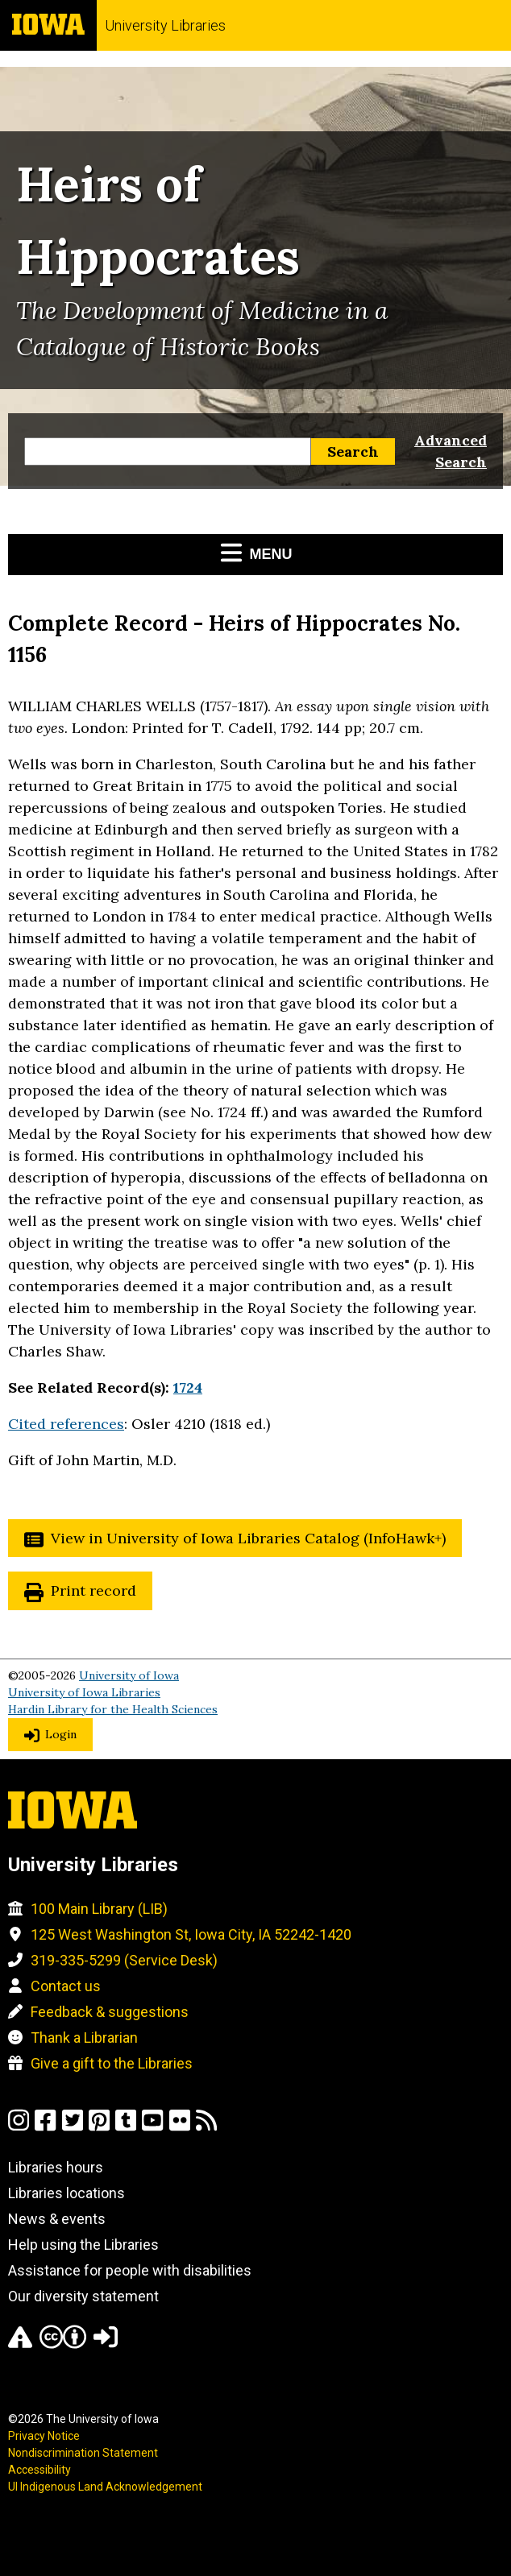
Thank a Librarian (84, 2037)
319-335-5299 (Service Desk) (124, 1960)
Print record (93, 1590)
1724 (187, 1387)
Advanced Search (450, 451)
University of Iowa (129, 1675)
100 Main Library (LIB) (99, 1908)
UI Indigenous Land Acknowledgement (105, 2486)
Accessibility (39, 2469)
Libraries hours (55, 2167)
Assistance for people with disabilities (129, 2270)
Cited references (66, 1423)
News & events (57, 2218)
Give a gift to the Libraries (112, 2063)
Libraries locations (66, 2193)
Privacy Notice (44, 2435)
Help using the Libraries (83, 2244)
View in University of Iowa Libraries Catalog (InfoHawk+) (248, 1538)
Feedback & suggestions (110, 2011)
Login (61, 1734)
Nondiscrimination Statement (83, 2452)
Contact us (66, 1986)
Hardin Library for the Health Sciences (113, 1709)
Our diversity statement (83, 2296)
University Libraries (165, 25)
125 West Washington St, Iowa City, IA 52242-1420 (191, 1934)
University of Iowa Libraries (84, 1692)
